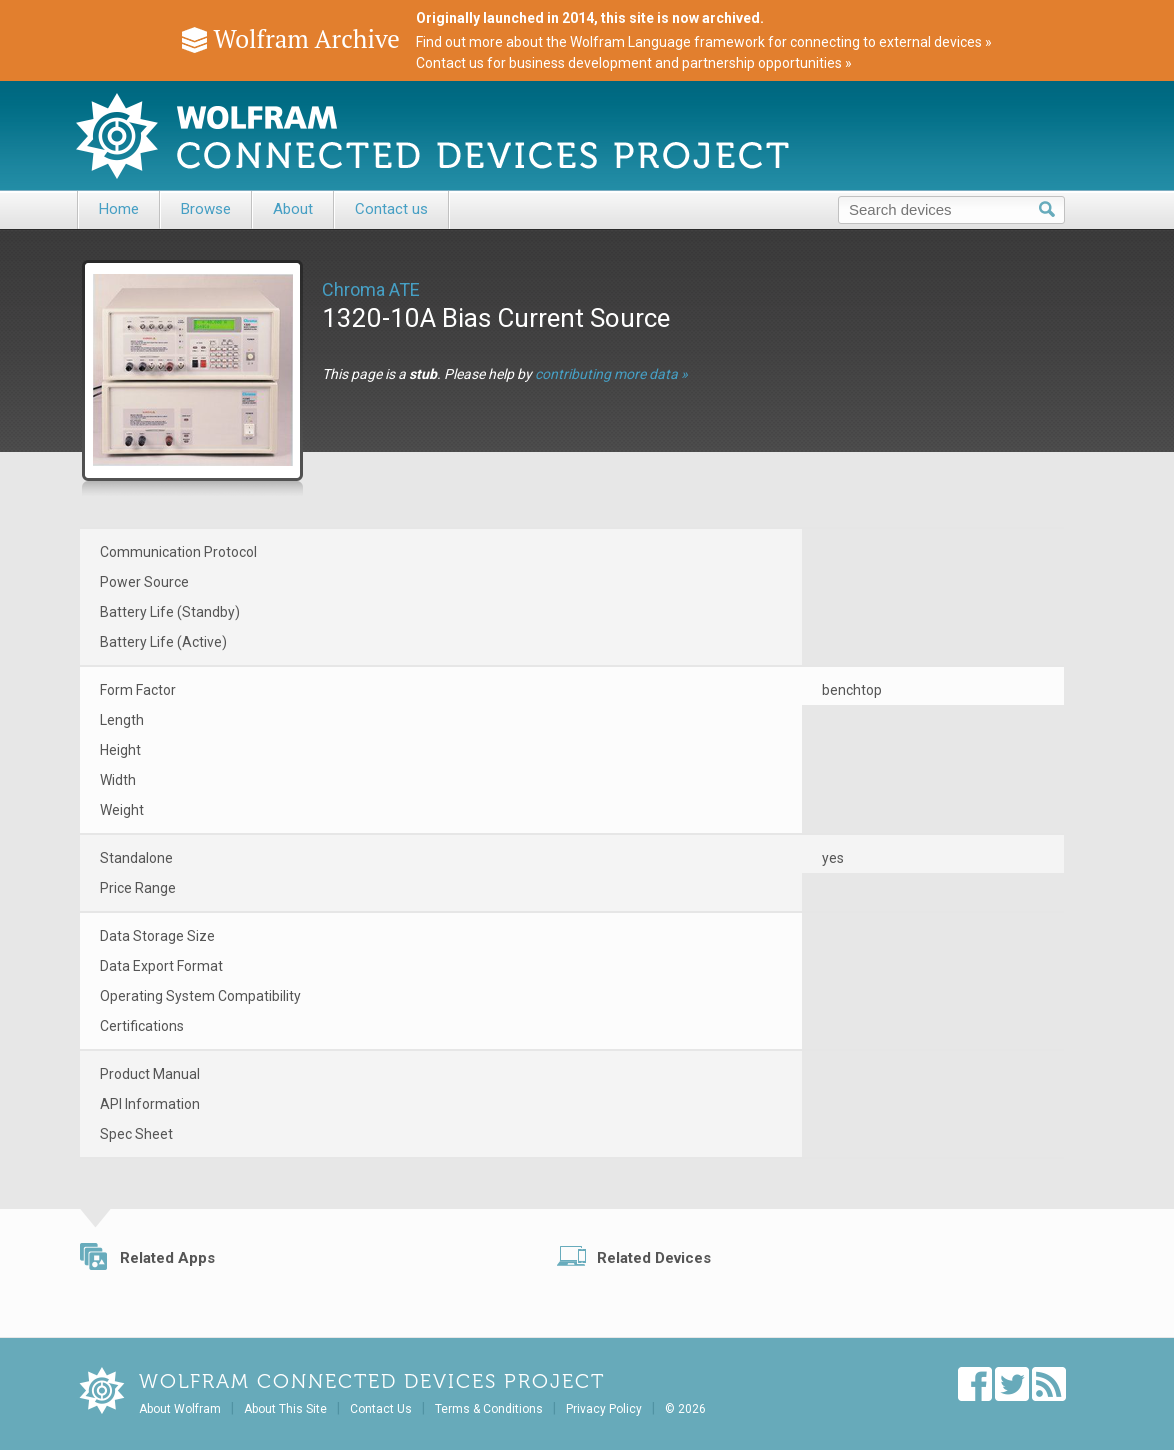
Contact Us (381, 1409)
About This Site (285, 1409)
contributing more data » (611, 374)
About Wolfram (180, 1409)
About (293, 209)
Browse (206, 209)
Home (119, 209)
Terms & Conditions (489, 1409)
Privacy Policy (604, 1409)
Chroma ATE (371, 289)
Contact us (391, 209)
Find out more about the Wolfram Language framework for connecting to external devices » (704, 42)
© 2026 (685, 1409)
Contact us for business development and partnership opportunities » (634, 63)
